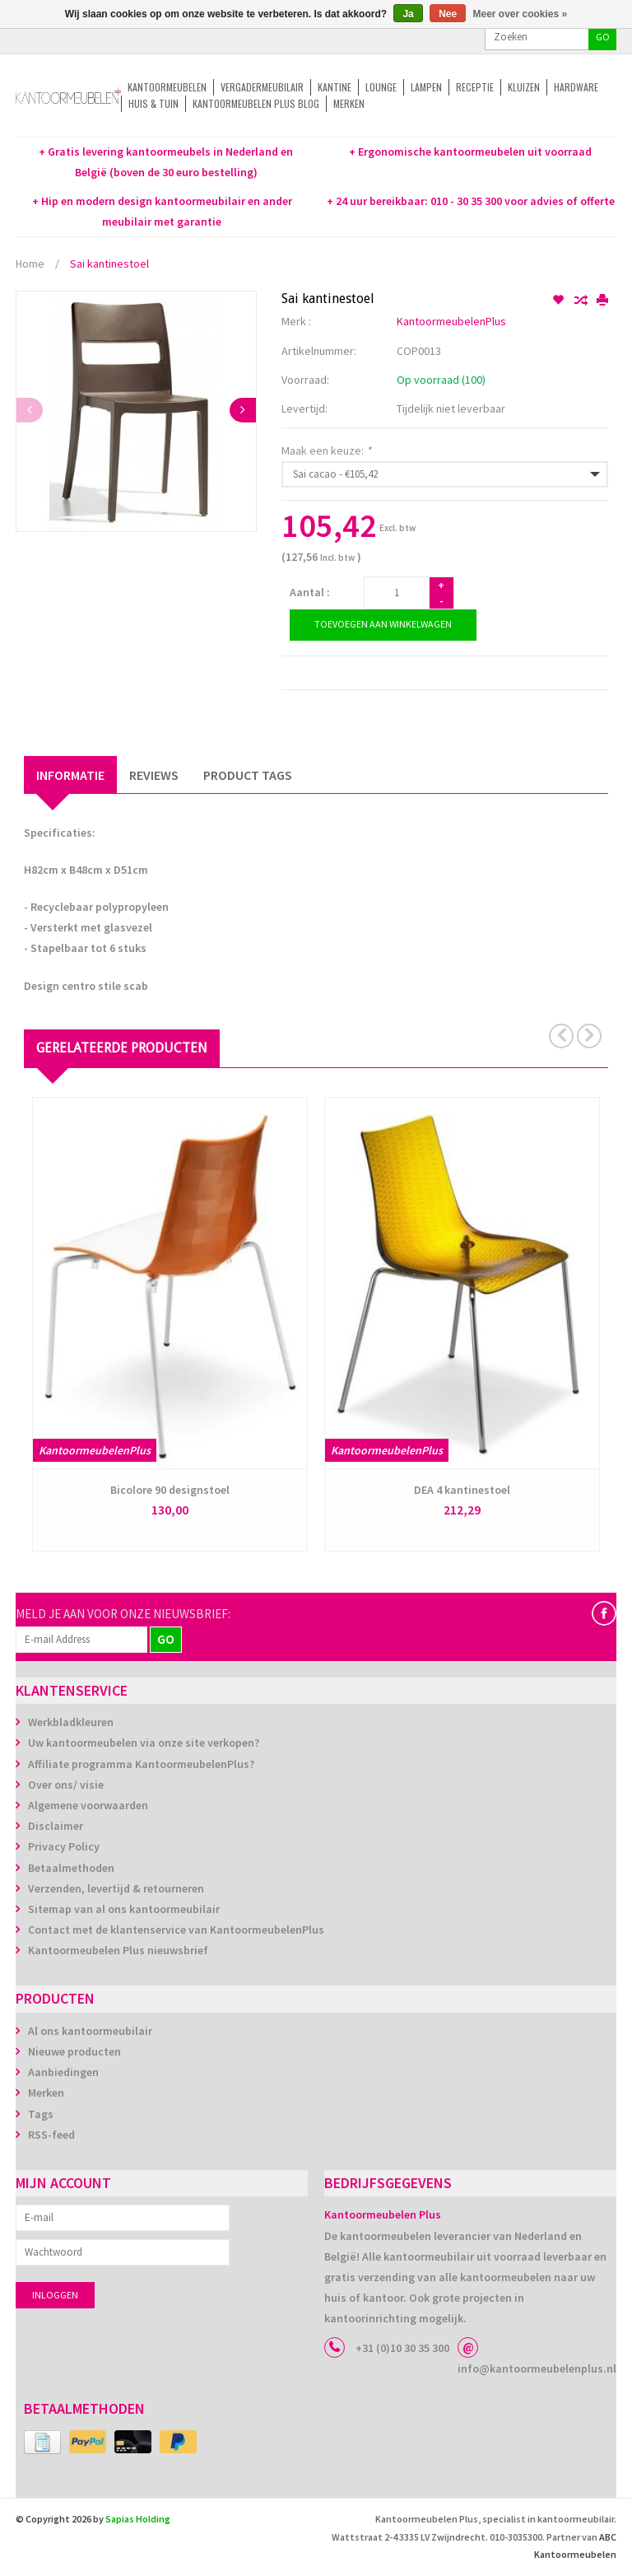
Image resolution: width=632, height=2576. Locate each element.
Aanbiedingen (63, 2072)
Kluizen (524, 87)
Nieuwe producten (74, 2051)
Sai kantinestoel (109, 263)
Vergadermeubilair (262, 87)
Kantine (334, 87)
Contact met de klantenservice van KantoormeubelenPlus (176, 1929)
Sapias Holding (137, 2519)
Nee (448, 14)
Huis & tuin (153, 103)
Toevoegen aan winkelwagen (383, 624)
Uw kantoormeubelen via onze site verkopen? (143, 1742)
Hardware (576, 87)
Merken (349, 103)
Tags (40, 2114)
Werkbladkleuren (71, 1722)
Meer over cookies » (520, 14)
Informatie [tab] (70, 775)
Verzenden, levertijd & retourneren (116, 1888)
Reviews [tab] (154, 775)
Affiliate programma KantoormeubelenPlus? (141, 1764)
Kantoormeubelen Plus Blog (256, 103)
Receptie (475, 87)
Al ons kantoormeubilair (90, 2030)
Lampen (426, 87)
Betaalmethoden (71, 1867)
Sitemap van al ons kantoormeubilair (124, 1909)
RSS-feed (51, 2134)
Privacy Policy (64, 1846)
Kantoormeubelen (167, 87)
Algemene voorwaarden (88, 1805)
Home (30, 263)
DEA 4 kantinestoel (462, 1489)
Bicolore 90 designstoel (170, 1489)
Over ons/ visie (66, 1784)
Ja (407, 14)
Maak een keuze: (326, 450)
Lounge (381, 87)
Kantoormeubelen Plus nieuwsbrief (118, 1950)
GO (603, 36)
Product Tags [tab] (247, 775)
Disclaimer (55, 1825)
